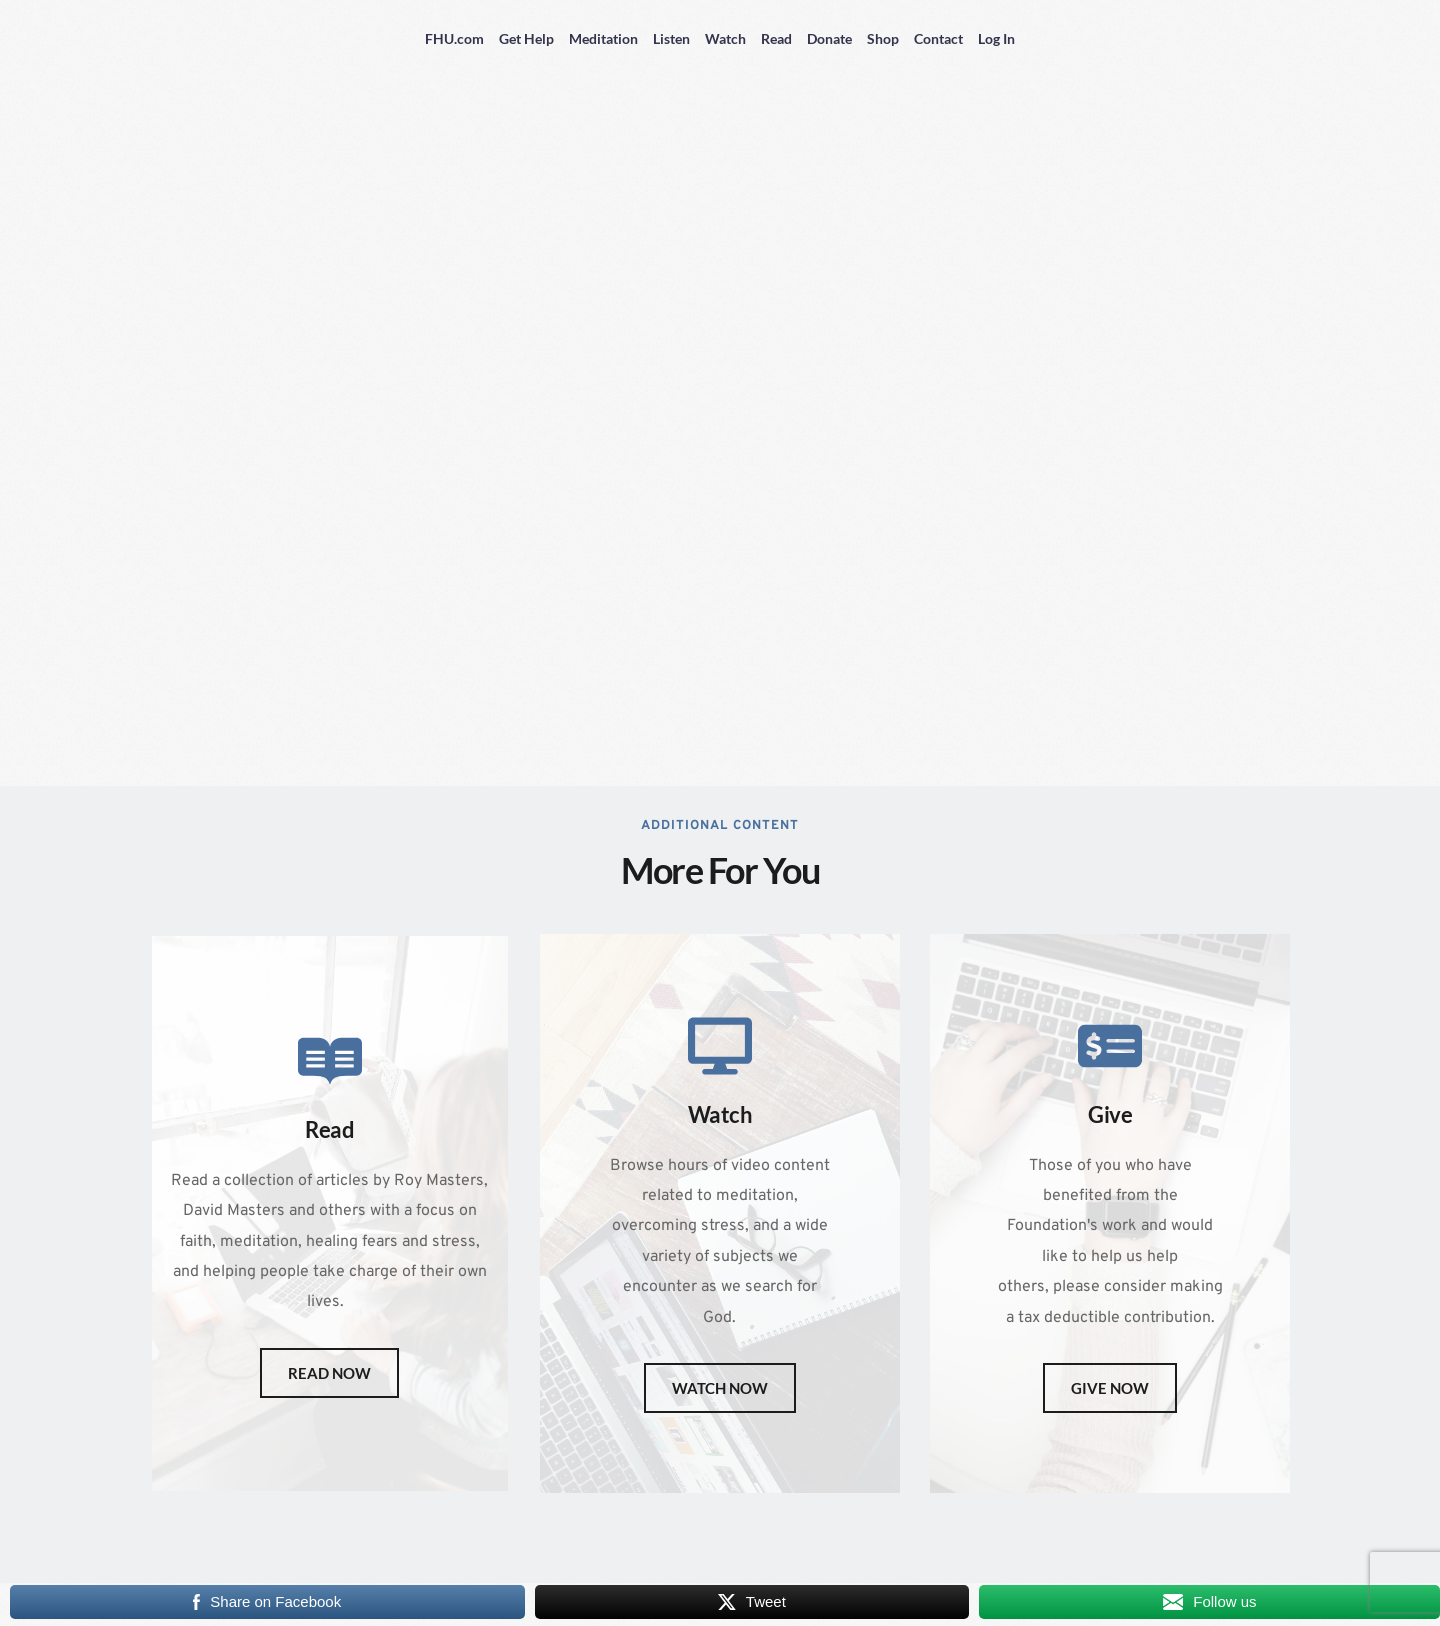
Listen (671, 38)
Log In (996, 38)
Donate (829, 38)
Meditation (603, 38)
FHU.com (454, 38)
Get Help (526, 38)
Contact (938, 38)
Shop (883, 38)
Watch (725, 38)
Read (776, 38)
